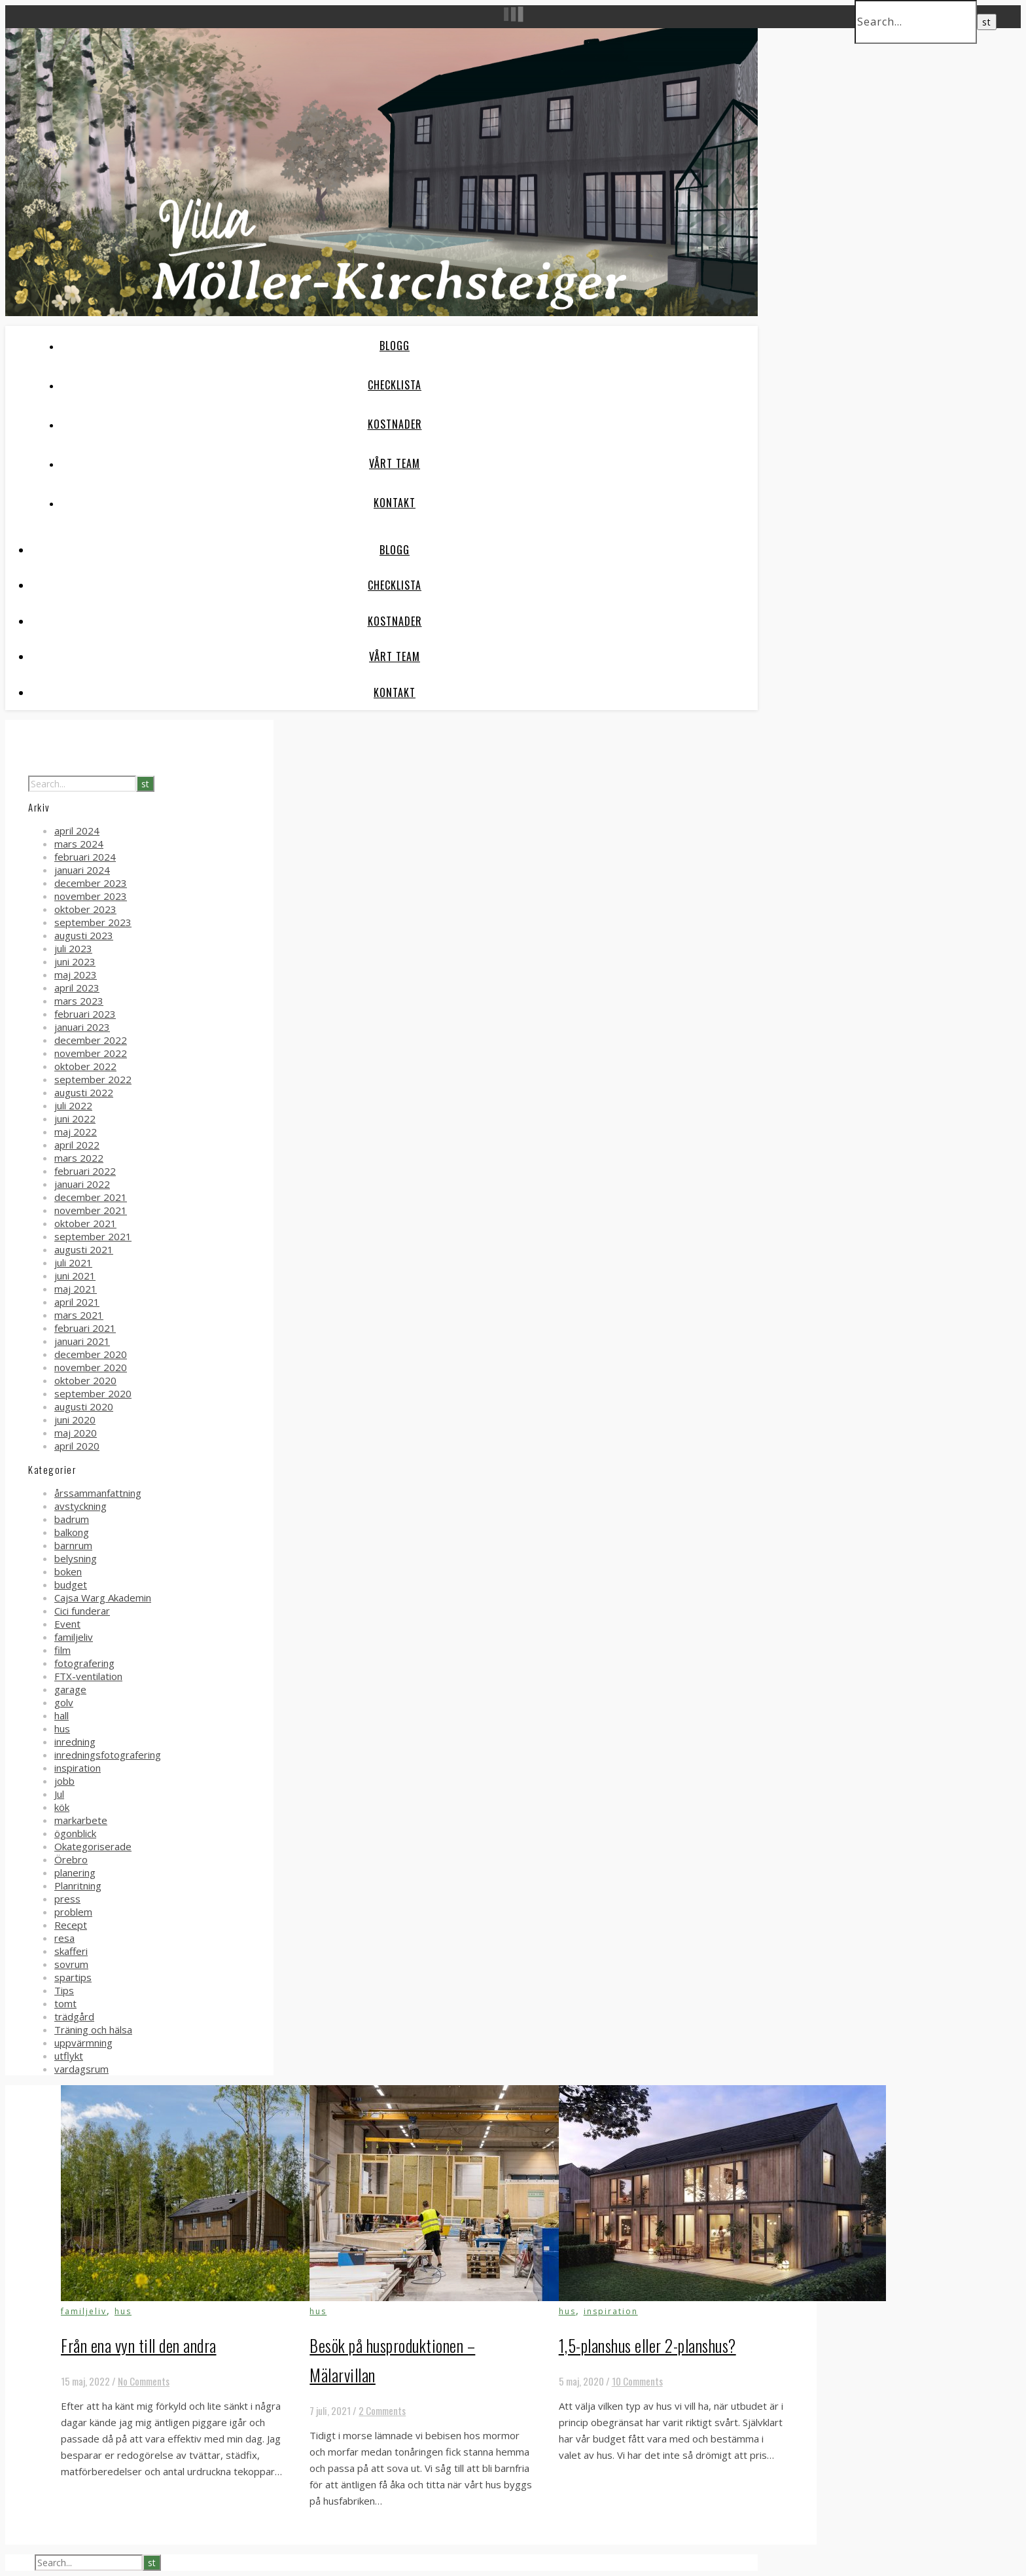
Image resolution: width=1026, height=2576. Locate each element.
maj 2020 (75, 1432)
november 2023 (90, 896)
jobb (64, 1780)
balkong (71, 1532)
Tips (64, 1990)
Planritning (77, 1885)
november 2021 (90, 1210)
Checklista (394, 385)
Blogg (395, 345)
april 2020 (76, 1445)
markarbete (80, 1820)
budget (70, 1584)
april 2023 (76, 987)
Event (67, 1623)
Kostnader (395, 424)
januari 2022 (82, 1183)
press (67, 1898)
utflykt (68, 2055)
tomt (65, 2003)
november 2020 (90, 1367)
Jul (59, 1793)
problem (73, 1911)
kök (61, 1807)
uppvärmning (83, 2042)
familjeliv (73, 1636)
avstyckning (80, 1505)
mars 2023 (78, 1000)
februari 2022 (85, 1170)
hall (61, 1715)
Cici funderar (82, 1610)
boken (68, 1571)
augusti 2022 (83, 1092)
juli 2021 (73, 1262)
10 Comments (637, 2381)
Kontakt (395, 502)
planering (75, 1872)
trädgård (74, 2016)
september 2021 (93, 1236)
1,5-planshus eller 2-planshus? (647, 2345)
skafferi (71, 1951)
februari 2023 (85, 1013)
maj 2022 (75, 1131)
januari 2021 (82, 1341)
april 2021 (76, 1301)
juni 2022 (75, 1118)
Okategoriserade (93, 1846)
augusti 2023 (83, 935)
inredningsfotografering (107, 1754)
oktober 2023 (85, 909)
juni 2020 (75, 1419)
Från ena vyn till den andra (139, 2345)
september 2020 (93, 1393)
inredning (75, 1741)
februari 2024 (85, 856)
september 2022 (93, 1079)
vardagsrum (81, 2068)
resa (64, 1937)
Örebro (71, 1859)
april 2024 (76, 830)
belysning (75, 1558)
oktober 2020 (85, 1380)
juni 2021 (75, 1275)
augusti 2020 (83, 1406)
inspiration (77, 1767)
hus (62, 1728)
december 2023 (90, 882)
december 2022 (90, 1039)
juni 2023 (75, 961)
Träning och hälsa (93, 2029)
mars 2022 (78, 1157)
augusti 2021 (83, 1249)
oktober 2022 (85, 1066)
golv (63, 1702)
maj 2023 (75, 974)
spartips (73, 1977)
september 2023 (93, 922)
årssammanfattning (97, 1492)
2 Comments (382, 2410)
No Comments (143, 2381)
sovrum (71, 1964)
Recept (70, 1924)
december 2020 (90, 1354)
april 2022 (76, 1144)
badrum (71, 1519)
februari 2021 (85, 1327)
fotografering (84, 1663)
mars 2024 (78, 843)
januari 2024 (82, 869)
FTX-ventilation (88, 1676)
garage (70, 1689)
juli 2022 (73, 1105)
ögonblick (75, 1833)
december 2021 (90, 1197)
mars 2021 (78, 1314)
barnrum (73, 1545)
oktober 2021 (85, 1223)
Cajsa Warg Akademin (102, 1597)
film (62, 1649)
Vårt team (394, 463)
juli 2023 (73, 948)
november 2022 (90, 1053)
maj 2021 (75, 1288)
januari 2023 (82, 1026)
